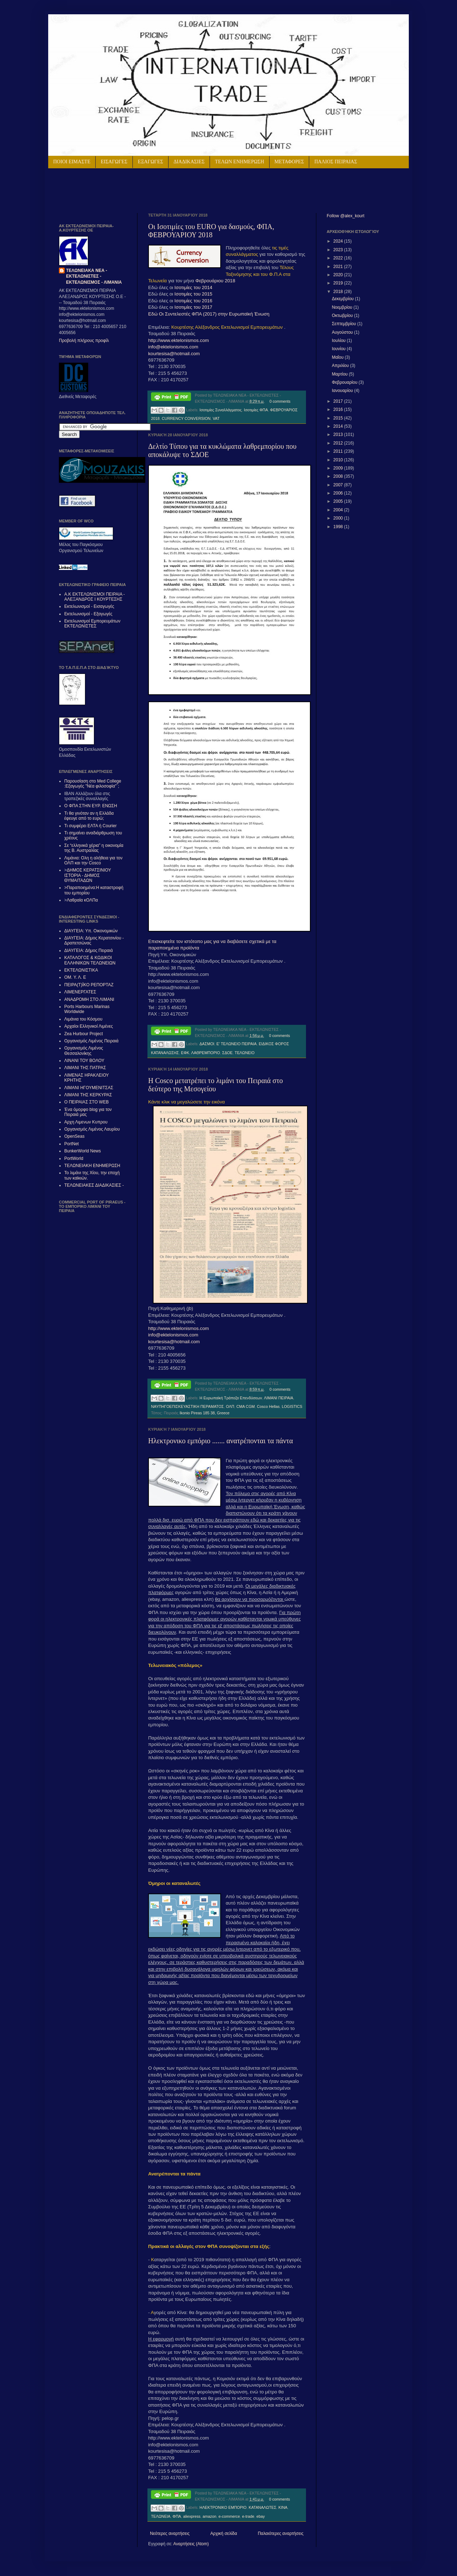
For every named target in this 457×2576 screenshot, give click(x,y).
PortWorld (73, 1158)
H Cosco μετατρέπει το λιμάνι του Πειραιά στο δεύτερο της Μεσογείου (215, 1085)
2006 (338, 493)
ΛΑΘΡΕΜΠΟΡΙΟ (205, 1053)
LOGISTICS (292, 1406)
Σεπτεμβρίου (344, 323)
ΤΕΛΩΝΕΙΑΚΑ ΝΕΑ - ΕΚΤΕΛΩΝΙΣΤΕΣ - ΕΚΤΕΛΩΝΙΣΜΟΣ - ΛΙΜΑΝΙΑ (94, 276)
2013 (338, 434)
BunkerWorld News (82, 1150)
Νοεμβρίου (342, 307)
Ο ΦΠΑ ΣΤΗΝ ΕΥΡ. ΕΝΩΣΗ (90, 805)
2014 (338, 426)
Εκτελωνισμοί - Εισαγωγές (89, 606)
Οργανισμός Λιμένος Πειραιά (91, 1040)
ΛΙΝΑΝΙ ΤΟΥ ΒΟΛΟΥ (84, 1060)
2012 (338, 443)
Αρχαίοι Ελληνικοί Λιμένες (88, 1026)
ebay (260, 2516)
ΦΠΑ (176, 2516)
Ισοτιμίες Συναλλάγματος (221, 410)
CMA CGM (245, 1406)
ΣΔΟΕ (227, 1053)
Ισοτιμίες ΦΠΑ (256, 410)
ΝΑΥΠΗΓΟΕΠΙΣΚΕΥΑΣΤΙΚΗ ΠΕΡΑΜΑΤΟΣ (187, 1406)
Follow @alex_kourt (346, 215)
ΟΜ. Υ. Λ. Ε (75, 977)
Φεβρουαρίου (345, 382)
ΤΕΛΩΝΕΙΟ (244, 1053)
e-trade (248, 2516)
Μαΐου (338, 357)
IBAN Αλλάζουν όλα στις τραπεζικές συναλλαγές (87, 796)
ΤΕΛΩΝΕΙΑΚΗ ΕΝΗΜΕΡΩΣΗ (92, 1165)
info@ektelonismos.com (173, 346)
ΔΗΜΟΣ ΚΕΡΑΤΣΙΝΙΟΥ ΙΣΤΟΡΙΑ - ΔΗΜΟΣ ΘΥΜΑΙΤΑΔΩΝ (87, 875)
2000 (338, 518)
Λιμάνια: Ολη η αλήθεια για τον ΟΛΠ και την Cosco (93, 860)
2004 (338, 509)
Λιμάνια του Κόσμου (83, 1019)
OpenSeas (74, 1136)
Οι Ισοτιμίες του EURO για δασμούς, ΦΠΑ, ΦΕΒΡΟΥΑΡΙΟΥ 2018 (211, 231)
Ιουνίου (339, 348)
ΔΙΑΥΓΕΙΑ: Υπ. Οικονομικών (91, 930)
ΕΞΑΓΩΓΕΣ (150, 161)
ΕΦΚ (185, 1053)
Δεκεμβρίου (343, 298)
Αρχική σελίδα (223, 2533)
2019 (338, 283)
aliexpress (192, 2516)
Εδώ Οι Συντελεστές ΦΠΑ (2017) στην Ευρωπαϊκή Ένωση (209, 314)
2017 (338, 401)
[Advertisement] (142, 189)
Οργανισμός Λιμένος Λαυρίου (92, 1129)
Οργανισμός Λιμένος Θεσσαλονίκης (83, 1051)
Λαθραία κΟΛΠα (82, 900)
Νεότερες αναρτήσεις (170, 2533)
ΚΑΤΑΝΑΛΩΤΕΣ (262, 2507)
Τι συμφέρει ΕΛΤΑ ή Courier (90, 825)
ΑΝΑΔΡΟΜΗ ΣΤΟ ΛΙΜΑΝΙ (89, 999)
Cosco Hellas (268, 1406)
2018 (338, 291)
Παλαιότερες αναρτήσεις (280, 2533)
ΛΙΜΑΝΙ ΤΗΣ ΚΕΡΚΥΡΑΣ (88, 1094)
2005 (338, 501)
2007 (338, 484)
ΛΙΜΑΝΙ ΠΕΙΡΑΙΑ (278, 1398)
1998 (338, 526)
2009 (338, 468)
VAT (216, 418)
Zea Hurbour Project (83, 1033)
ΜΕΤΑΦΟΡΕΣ (289, 161)
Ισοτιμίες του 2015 (192, 294)
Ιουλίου (339, 340)
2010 (338, 459)
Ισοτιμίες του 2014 (193, 287)
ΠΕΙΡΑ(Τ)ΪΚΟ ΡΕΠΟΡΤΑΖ (89, 984)
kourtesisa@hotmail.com (174, 353)
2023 (338, 249)
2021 (338, 266)
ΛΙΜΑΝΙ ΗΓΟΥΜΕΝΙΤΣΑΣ (88, 1087)
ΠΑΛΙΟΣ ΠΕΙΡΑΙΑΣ (335, 161)
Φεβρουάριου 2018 (215, 280)
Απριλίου (341, 365)
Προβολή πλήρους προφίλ (84, 340)
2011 (338, 451)
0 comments (280, 401)
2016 (338, 409)
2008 (338, 476)
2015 (338, 418)
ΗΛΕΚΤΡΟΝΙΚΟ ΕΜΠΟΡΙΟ (223, 2507)
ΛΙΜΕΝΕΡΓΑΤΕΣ (80, 991)
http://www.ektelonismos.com (178, 340)
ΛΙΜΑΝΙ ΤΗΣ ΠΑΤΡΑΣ (85, 1067)
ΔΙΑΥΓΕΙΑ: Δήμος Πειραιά (88, 950)
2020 (338, 274)
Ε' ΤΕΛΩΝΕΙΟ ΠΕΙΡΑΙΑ (236, 1044)
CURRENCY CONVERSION (186, 418)
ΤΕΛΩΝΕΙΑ (160, 2516)
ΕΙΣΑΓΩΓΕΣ (114, 161)
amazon (209, 2516)
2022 (338, 257)
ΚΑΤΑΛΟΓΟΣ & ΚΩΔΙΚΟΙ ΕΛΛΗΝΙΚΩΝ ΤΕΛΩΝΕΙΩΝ (89, 960)
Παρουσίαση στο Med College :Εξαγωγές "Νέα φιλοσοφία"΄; (92, 784)
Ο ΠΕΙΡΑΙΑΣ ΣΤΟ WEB (86, 1102)
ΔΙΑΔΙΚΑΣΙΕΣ (189, 161)
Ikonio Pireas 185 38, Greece (205, 1413)
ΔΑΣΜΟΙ (207, 1044)
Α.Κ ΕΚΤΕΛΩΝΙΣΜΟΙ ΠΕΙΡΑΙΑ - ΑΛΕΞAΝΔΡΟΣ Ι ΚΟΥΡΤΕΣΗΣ (94, 597)
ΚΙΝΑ (282, 2507)
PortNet (71, 1143)
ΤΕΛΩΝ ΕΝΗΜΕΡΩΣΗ (239, 161)
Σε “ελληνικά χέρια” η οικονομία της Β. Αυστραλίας (93, 848)
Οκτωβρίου (343, 315)
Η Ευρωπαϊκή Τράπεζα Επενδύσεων (231, 1398)
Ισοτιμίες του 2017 (193, 307)
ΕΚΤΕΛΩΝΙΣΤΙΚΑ (81, 970)
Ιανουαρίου (343, 390)
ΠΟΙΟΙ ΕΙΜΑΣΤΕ (71, 161)
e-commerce (229, 2516)
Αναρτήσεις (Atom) (191, 2543)
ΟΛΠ (230, 1406)
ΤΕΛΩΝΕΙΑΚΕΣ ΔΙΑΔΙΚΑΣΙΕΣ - (94, 1185)
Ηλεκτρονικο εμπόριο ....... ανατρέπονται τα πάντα (220, 1441)
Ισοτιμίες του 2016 (193, 300)
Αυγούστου (343, 332)
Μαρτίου (340, 374)
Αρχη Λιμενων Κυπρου (85, 1122)
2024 (338, 241)
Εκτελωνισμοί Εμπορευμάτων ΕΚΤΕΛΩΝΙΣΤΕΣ (92, 624)
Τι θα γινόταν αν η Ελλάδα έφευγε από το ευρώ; (89, 816)
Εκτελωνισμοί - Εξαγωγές (88, 613)
